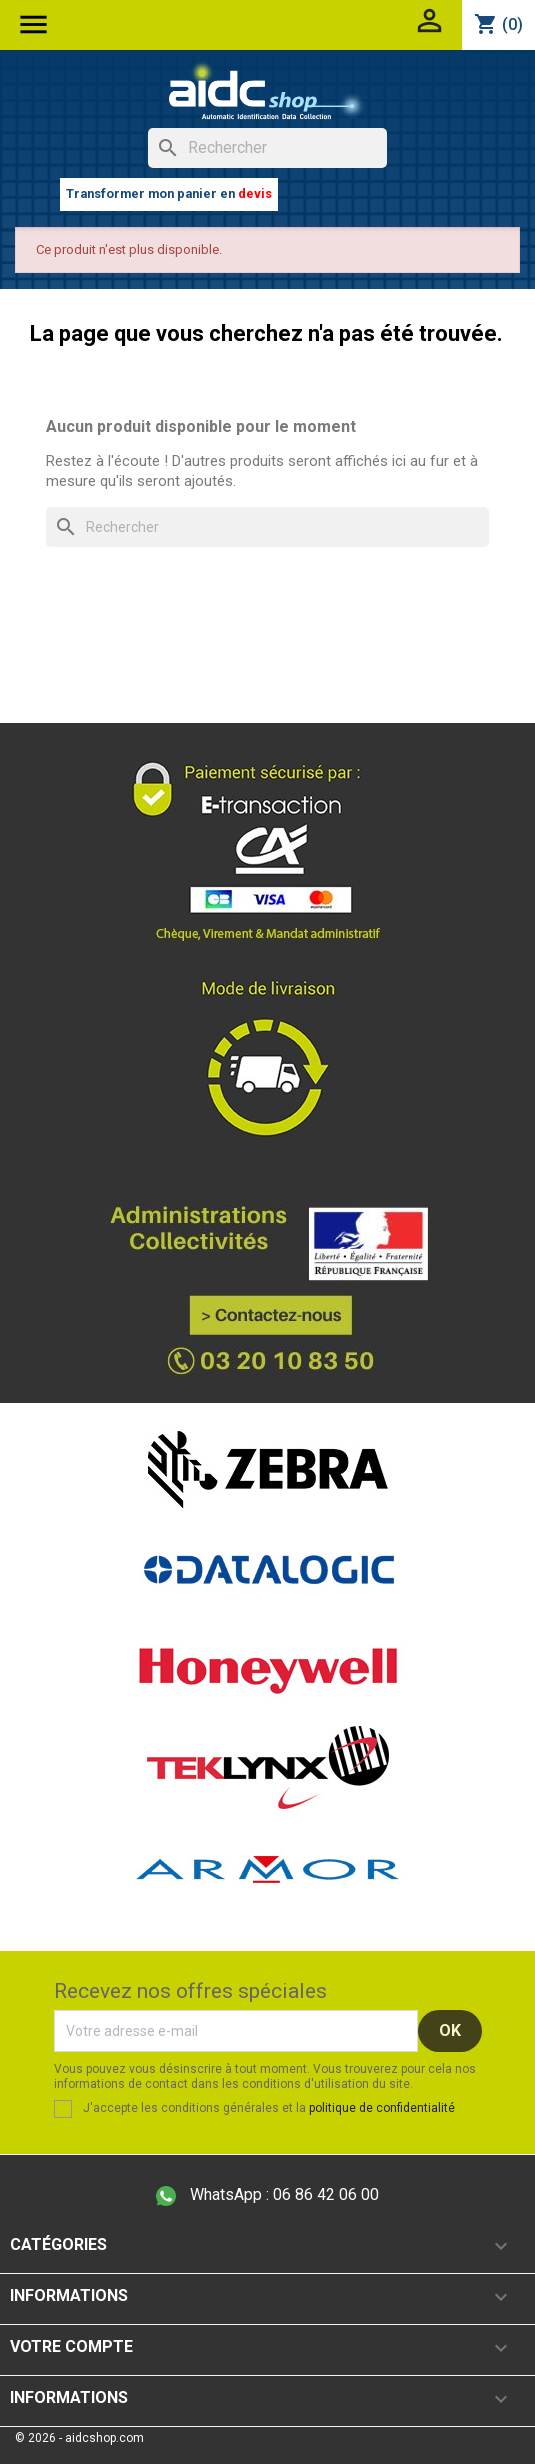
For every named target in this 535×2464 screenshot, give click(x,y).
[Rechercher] (267, 148)
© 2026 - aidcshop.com (79, 2438)
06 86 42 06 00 (267, 2195)
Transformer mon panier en (169, 193)
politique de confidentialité (382, 2108)
